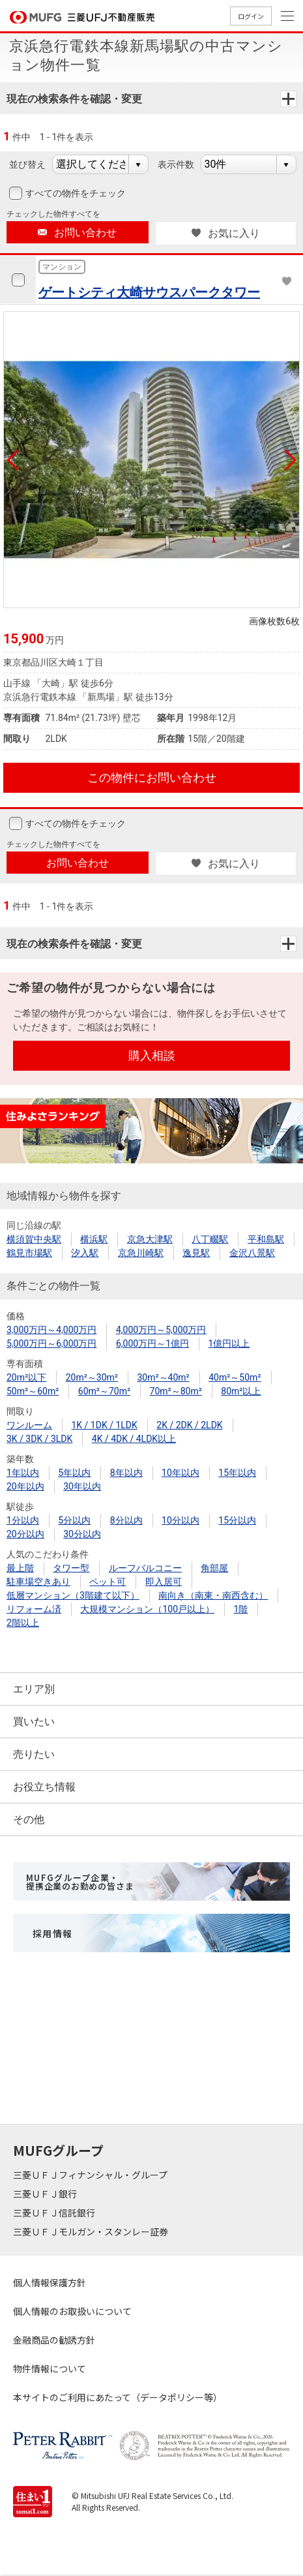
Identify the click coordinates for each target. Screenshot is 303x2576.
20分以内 (25, 1534)
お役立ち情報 (44, 1786)
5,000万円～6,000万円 (51, 1343)
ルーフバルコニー (145, 1568)
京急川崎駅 (141, 1253)
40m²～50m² (235, 1377)
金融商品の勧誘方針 (54, 2339)
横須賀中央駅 (34, 1239)
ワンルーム (29, 1425)
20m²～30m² (92, 1377)
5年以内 (74, 1472)
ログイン (251, 16)
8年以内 (126, 1472)
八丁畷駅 (210, 1239)
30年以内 (82, 1486)
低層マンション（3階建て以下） (73, 1595)
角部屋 (214, 1568)
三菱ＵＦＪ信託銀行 (55, 2212)
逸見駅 (196, 1253)
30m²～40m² (163, 1377)
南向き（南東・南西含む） (213, 1595)
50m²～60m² (33, 1391)
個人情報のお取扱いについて (72, 2311)
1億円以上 (229, 1343)
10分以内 (180, 1520)
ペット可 (107, 1581)
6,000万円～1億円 (152, 1343)
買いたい (34, 1721)
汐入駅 (84, 1253)
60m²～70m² (104, 1391)
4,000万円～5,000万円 (161, 1330)
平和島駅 (266, 1239)
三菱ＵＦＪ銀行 (46, 2193)
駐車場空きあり (38, 1581)
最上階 (20, 1568)
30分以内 (82, 1534)
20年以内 (25, 1486)
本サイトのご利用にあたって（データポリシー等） (117, 2397)
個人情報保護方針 (49, 2282)
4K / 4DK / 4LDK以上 (134, 1439)
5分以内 (74, 1520)
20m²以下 (26, 1377)
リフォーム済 (34, 1609)
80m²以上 (241, 1391)
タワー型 (71, 1568)
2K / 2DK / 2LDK (189, 1425)
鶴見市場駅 (29, 1253)
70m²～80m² (176, 1391)
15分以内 (237, 1520)
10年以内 (180, 1472)
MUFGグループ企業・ (80, 1881)
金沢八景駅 (252, 1253)
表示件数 (176, 164)
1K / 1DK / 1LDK (104, 1425)
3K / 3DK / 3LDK (39, 1439)
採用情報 (53, 1933)
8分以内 (126, 1520)
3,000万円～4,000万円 (51, 1330)
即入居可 (163, 1581)
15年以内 (237, 1472)
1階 (241, 1609)
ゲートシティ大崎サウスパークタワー (149, 292)
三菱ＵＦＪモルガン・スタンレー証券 (91, 2231)
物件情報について (49, 2368)
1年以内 (23, 1472)
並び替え (27, 164)
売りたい (34, 1754)
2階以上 (23, 1623)
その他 (28, 1819)
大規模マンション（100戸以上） (147, 1609)
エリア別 (34, 1688)
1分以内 (23, 1520)
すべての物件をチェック (74, 193)
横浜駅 (94, 1239)
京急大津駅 (150, 1239)
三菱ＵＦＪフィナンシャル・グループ (91, 2174)
